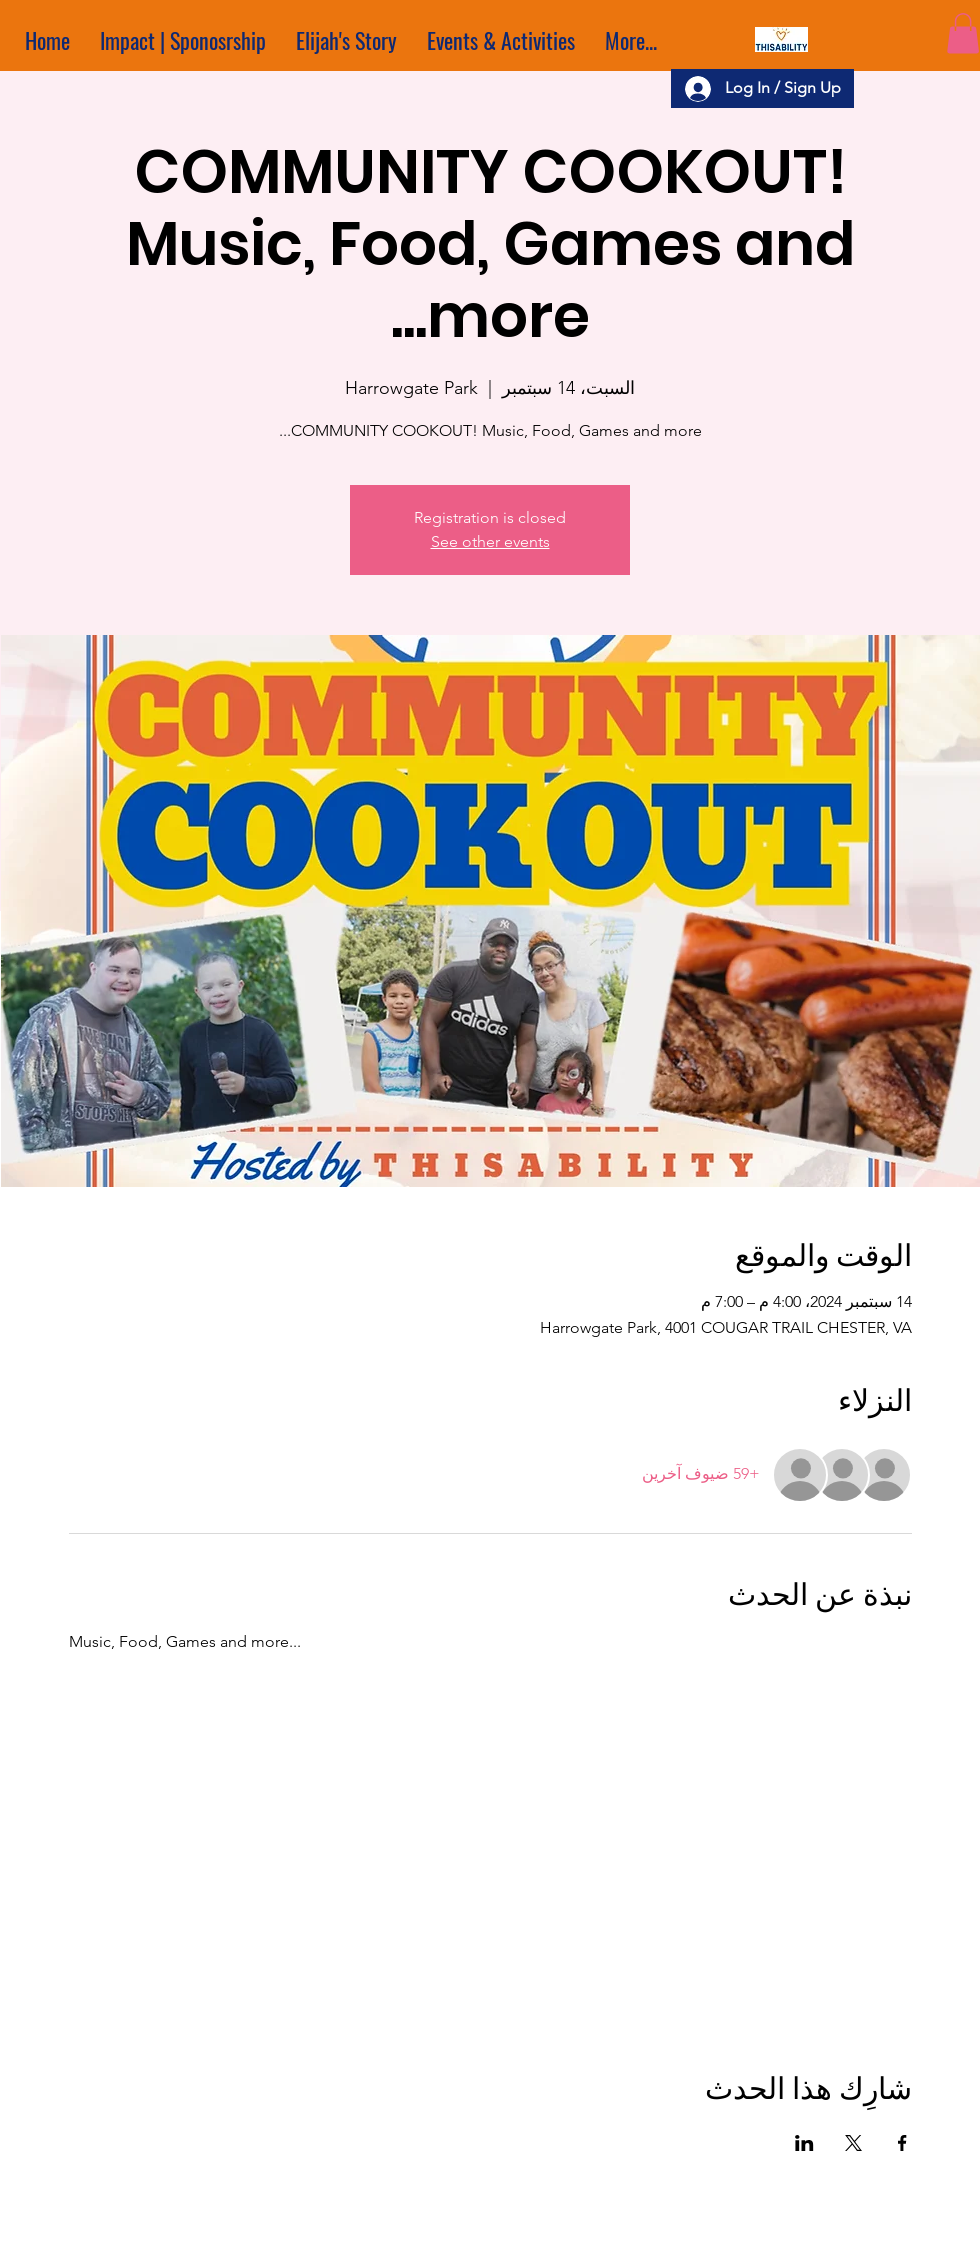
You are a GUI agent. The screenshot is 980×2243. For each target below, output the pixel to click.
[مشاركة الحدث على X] (853, 2143)
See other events (490, 541)
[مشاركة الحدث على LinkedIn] (804, 2143)
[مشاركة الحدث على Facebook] (902, 2143)
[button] (963, 33)
